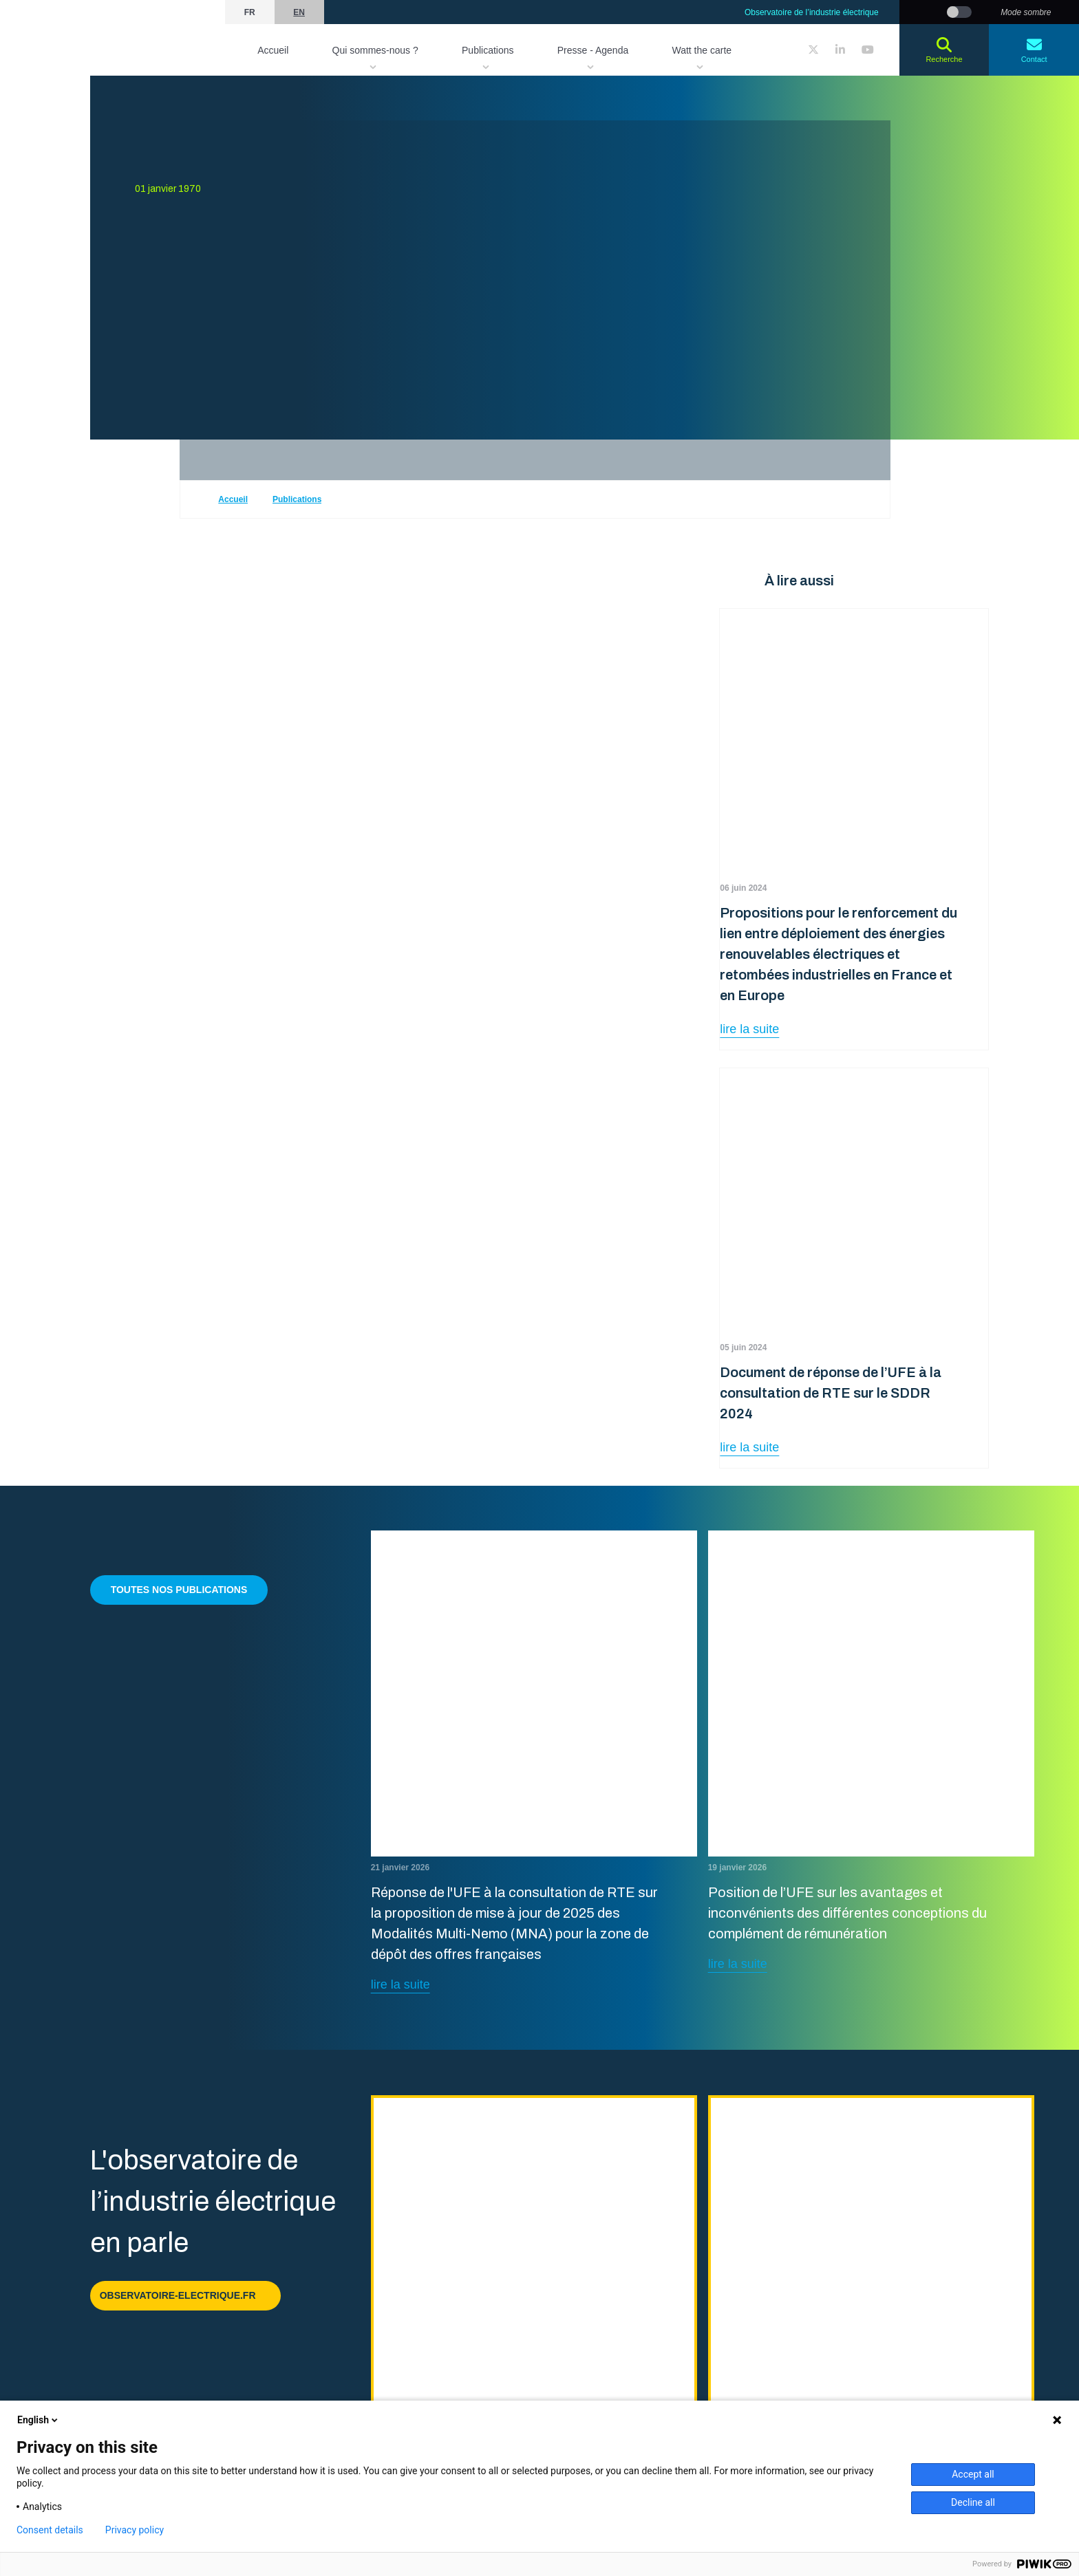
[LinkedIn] (840, 50)
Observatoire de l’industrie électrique (812, 12)
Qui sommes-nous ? (375, 50)
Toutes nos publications (179, 1589)
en (299, 12)
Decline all (973, 2502)
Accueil (272, 50)
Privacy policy (134, 2529)
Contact (1034, 50)
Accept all (973, 2474)
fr (249, 12)
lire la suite (749, 1029)
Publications (488, 50)
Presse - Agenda (593, 50)
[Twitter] (813, 50)
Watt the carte (701, 50)
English (38, 2419)
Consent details (50, 2529)
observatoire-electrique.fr (185, 2295)
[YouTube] (868, 50)
